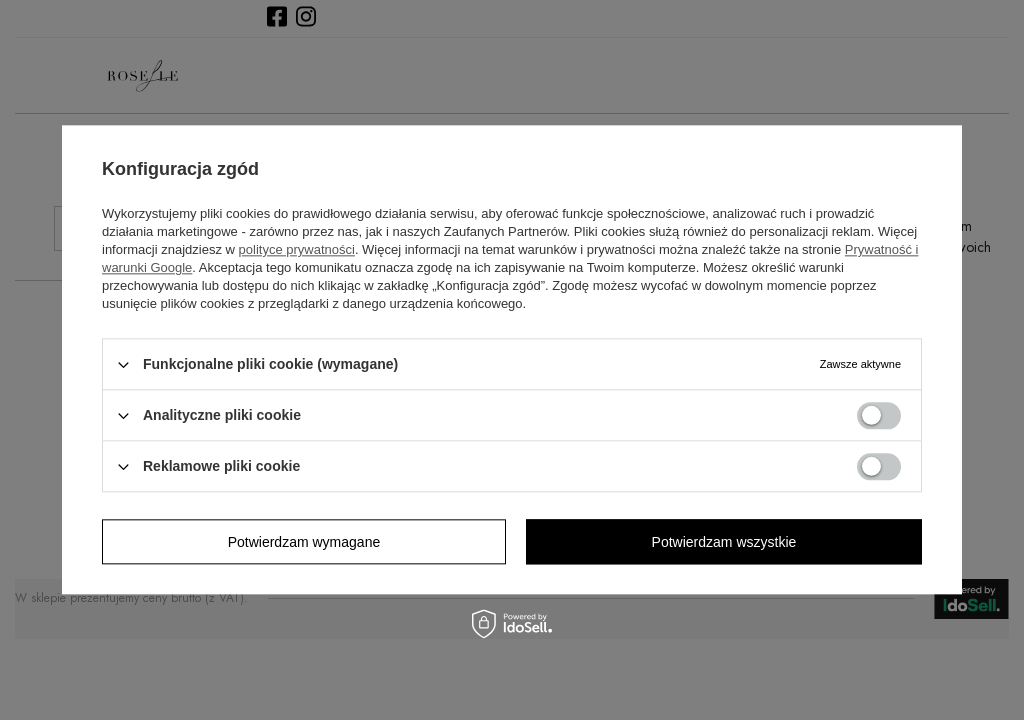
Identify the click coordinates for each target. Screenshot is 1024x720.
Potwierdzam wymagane (304, 542)
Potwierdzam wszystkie (724, 542)
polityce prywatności (297, 249)
